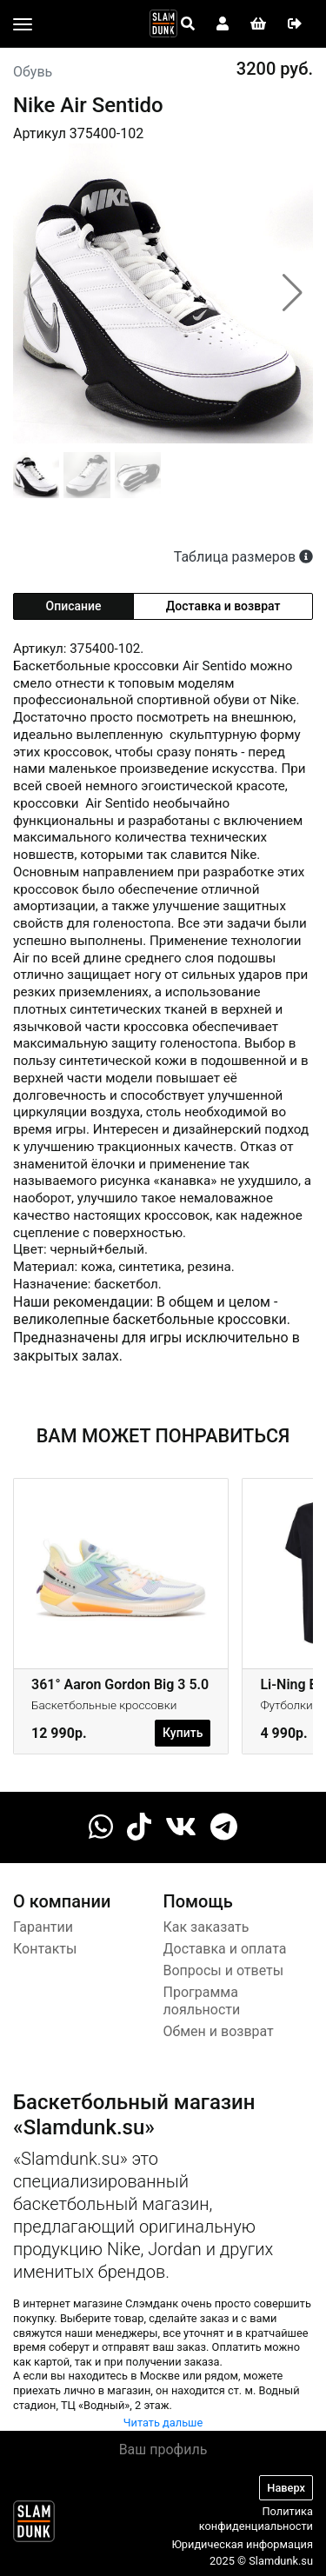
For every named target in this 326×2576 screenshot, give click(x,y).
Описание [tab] (74, 606)
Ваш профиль (163, 2449)
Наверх (286, 2487)
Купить (183, 1733)
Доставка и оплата (225, 1948)
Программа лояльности (202, 2001)
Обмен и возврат (218, 2031)
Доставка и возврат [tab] (223, 606)
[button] (292, 293)
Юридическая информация (242, 2544)
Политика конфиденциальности (256, 2519)
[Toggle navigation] (22, 24)
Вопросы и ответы (223, 1970)
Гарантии (43, 1927)
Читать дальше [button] (163, 2422)
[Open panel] (188, 24)
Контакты (45, 1948)
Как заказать (206, 1927)
